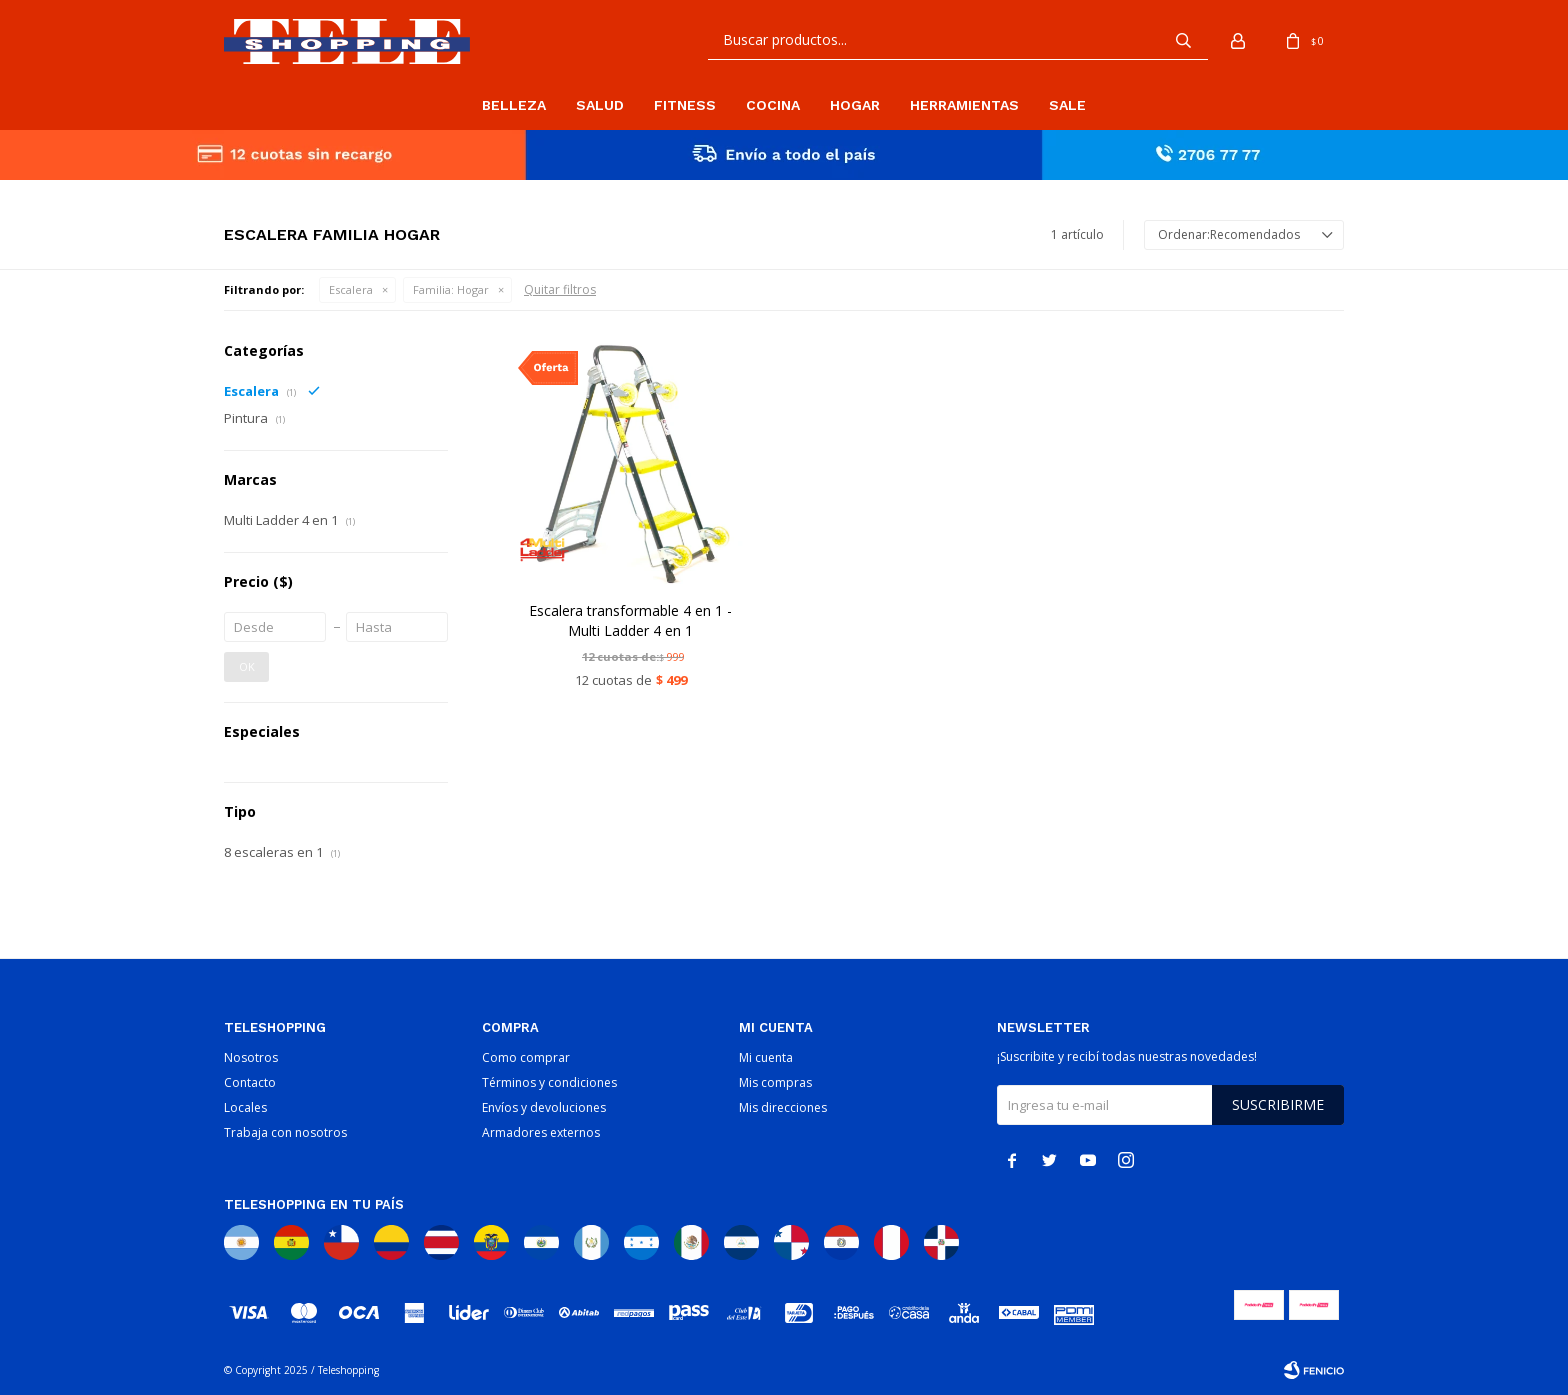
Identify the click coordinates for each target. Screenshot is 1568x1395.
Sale (1067, 105)
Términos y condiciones (549, 1082)
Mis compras (775, 1082)
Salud (600, 105)
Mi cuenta (766, 1057)
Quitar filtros (560, 289)
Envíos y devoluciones (544, 1107)
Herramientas (964, 105)
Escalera (351, 289)
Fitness (685, 105)
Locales (245, 1107)
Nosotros (251, 1057)
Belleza (514, 105)
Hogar (855, 105)
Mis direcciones (783, 1107)
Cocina (773, 105)
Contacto (250, 1082)
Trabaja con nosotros (285, 1132)
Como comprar (526, 1057)
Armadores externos (541, 1132)
